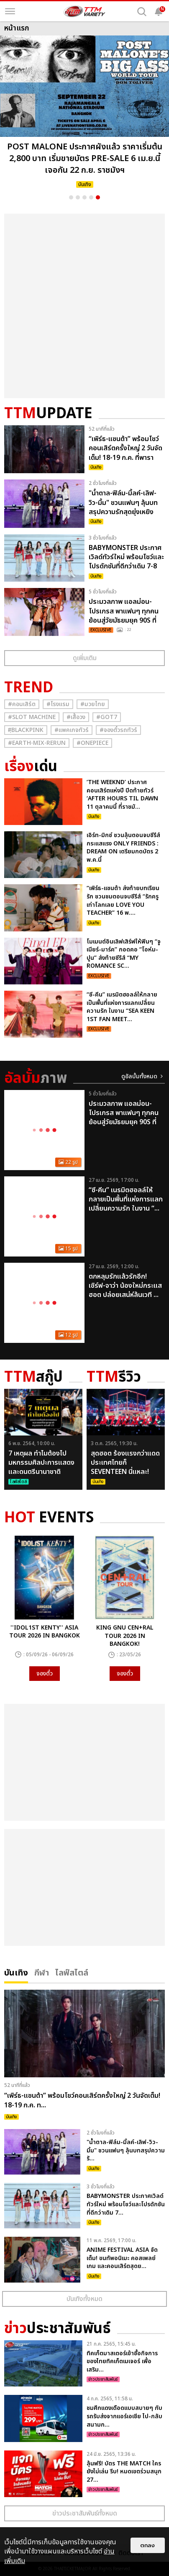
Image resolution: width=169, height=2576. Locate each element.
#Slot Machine (32, 717)
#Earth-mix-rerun (37, 743)
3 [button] (84, 197)
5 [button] (98, 197)
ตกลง (148, 2545)
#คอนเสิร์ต (22, 704)
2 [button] (78, 197)
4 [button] (91, 197)
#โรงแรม (57, 704)
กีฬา (41, 1972)
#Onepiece (92, 743)
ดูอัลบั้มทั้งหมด (139, 1076)
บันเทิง (16, 1972)
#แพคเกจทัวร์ (71, 730)
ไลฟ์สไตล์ (71, 1972)
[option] (84, 114)
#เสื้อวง (76, 717)
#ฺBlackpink (26, 730)
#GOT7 (106, 717)
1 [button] (71, 197)
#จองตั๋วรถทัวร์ (118, 730)
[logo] (84, 11)
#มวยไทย (92, 704)
